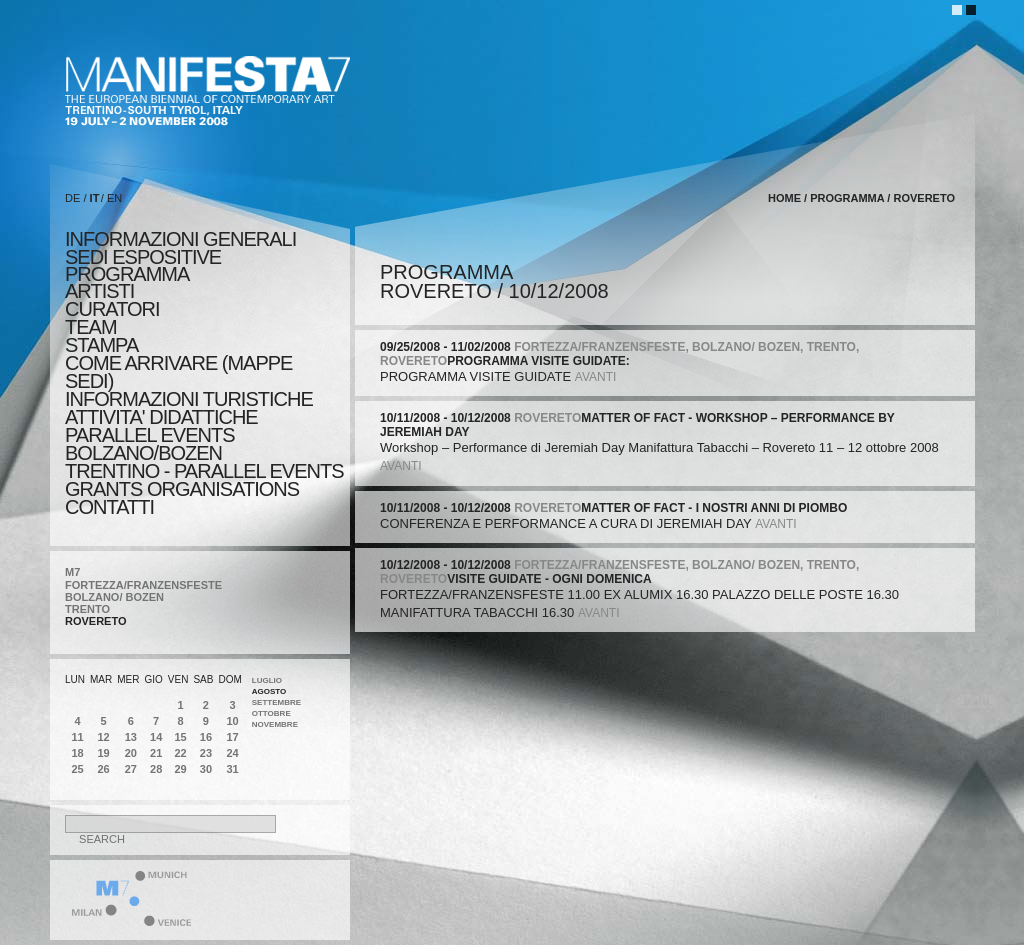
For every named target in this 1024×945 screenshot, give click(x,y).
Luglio (267, 680)
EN (114, 198)
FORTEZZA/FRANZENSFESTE (143, 585)
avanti (596, 377)
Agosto (269, 691)
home (784, 198)
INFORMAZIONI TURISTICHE (189, 399)
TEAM (91, 327)
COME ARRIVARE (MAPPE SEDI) (178, 372)
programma (127, 274)
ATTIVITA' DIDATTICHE (161, 417)
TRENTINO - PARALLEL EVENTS (204, 471)
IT (95, 198)
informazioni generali (180, 239)
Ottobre (271, 713)
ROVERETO (96, 621)
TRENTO (87, 609)
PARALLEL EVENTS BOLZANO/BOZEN (150, 444)
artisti (99, 291)
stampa (101, 345)
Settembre (276, 702)
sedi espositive (143, 257)
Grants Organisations (182, 489)
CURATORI (112, 309)
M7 (72, 572)
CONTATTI (109, 507)
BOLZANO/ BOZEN (114, 597)
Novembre (275, 724)
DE (72, 198)
